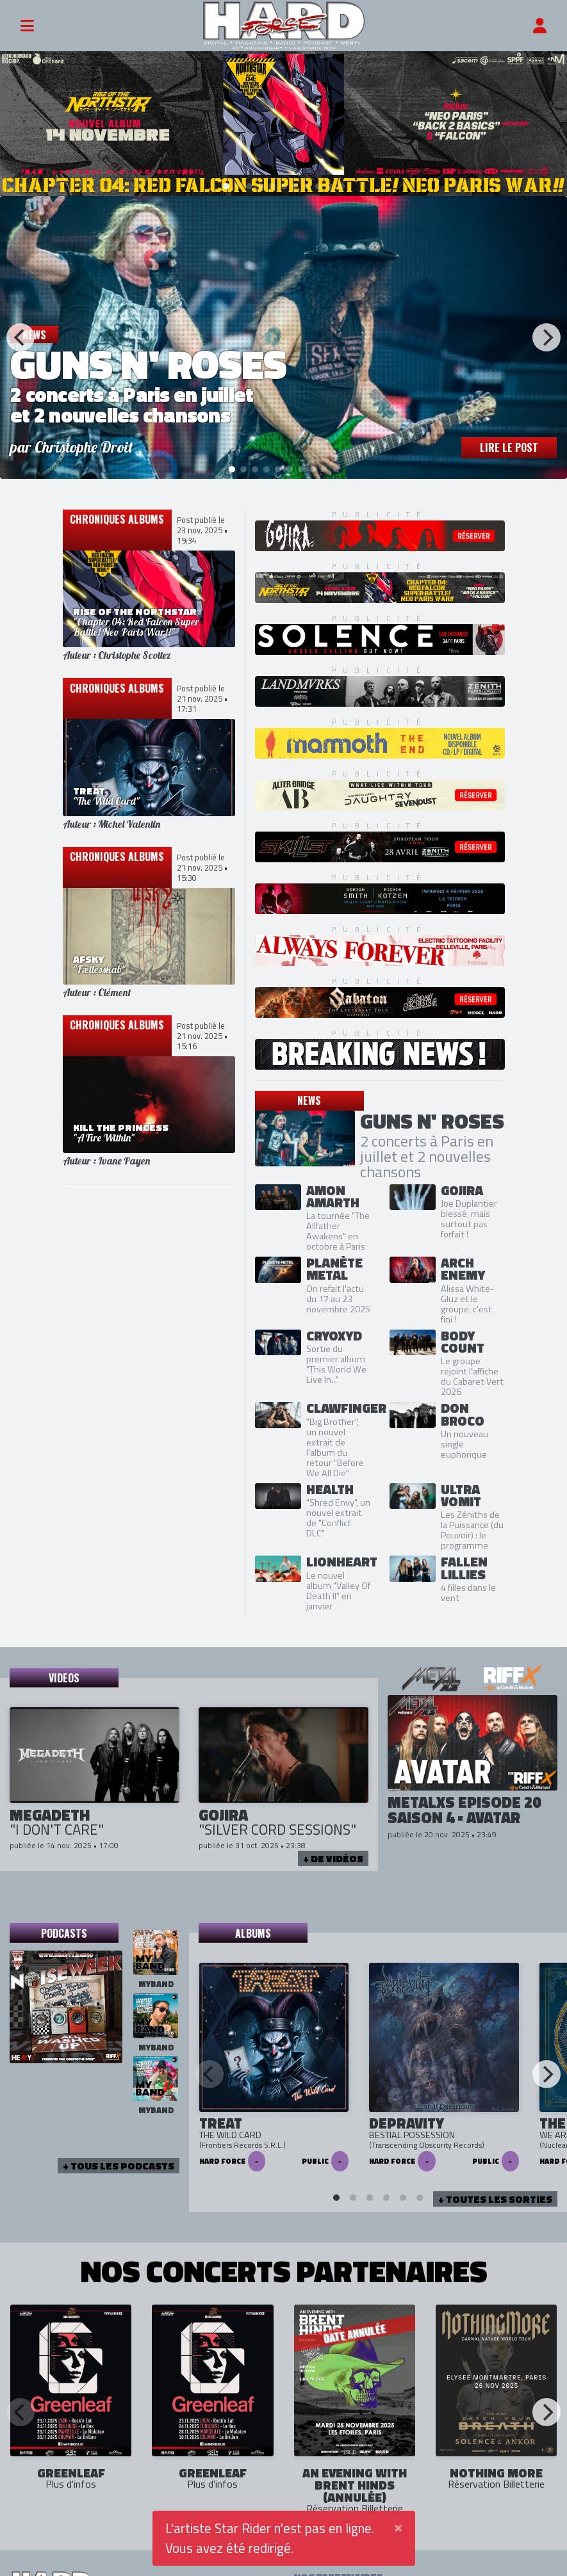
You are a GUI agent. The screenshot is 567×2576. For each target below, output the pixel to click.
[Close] (398, 2526)
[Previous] (20, 336)
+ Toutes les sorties (495, 2197)
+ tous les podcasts (118, 2164)
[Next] (546, 336)
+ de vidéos (333, 1857)
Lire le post (509, 446)
